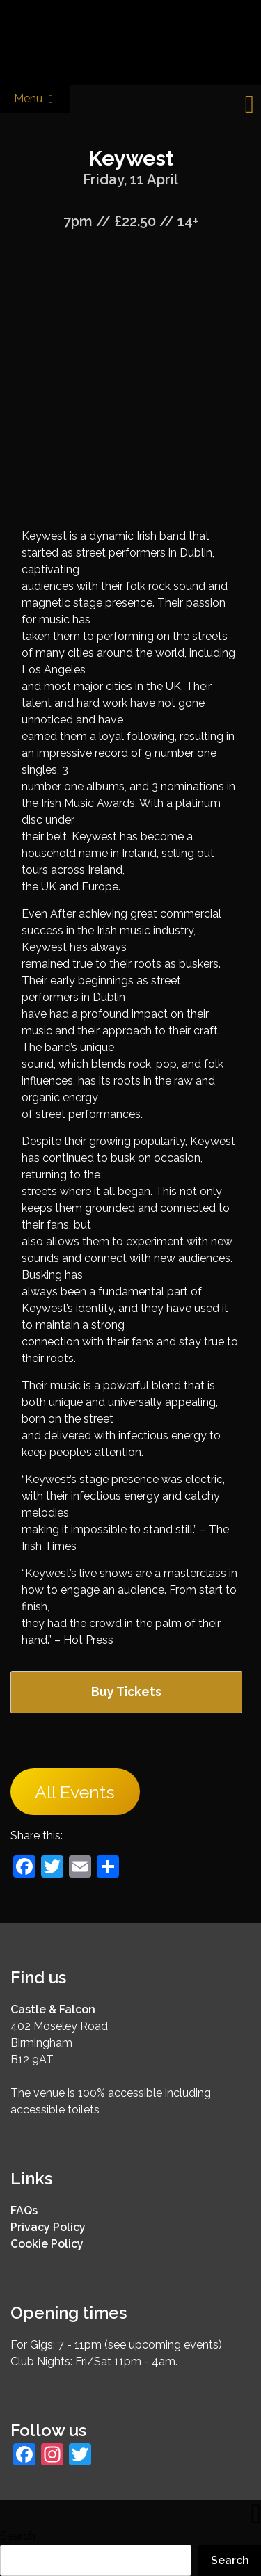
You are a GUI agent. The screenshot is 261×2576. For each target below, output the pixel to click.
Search (17, 2536)
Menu (35, 99)
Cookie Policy (47, 2243)
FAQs (24, 2210)
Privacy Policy (48, 2227)
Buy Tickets (126, 1691)
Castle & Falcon (52, 2009)
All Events (75, 1792)
